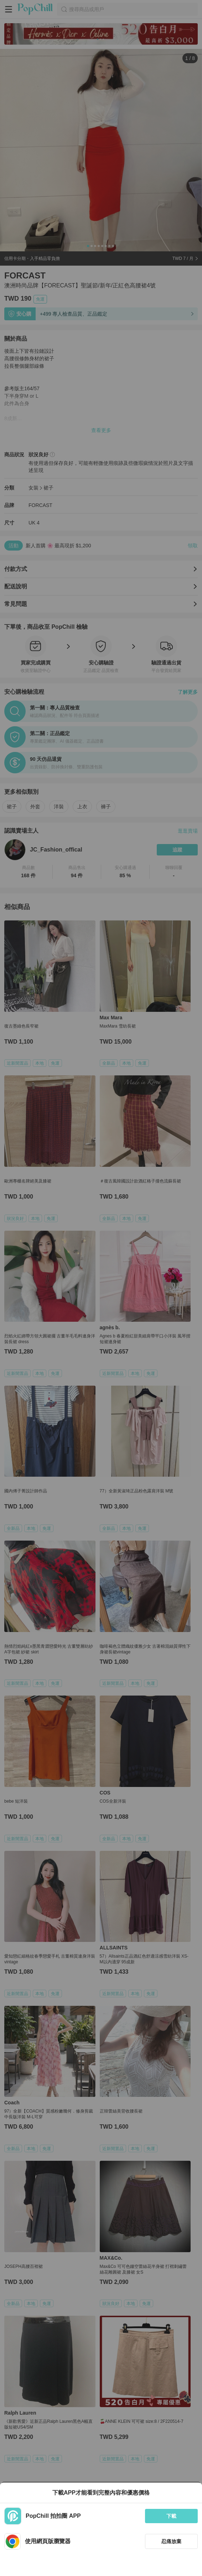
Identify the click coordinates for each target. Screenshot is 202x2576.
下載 (171, 2516)
